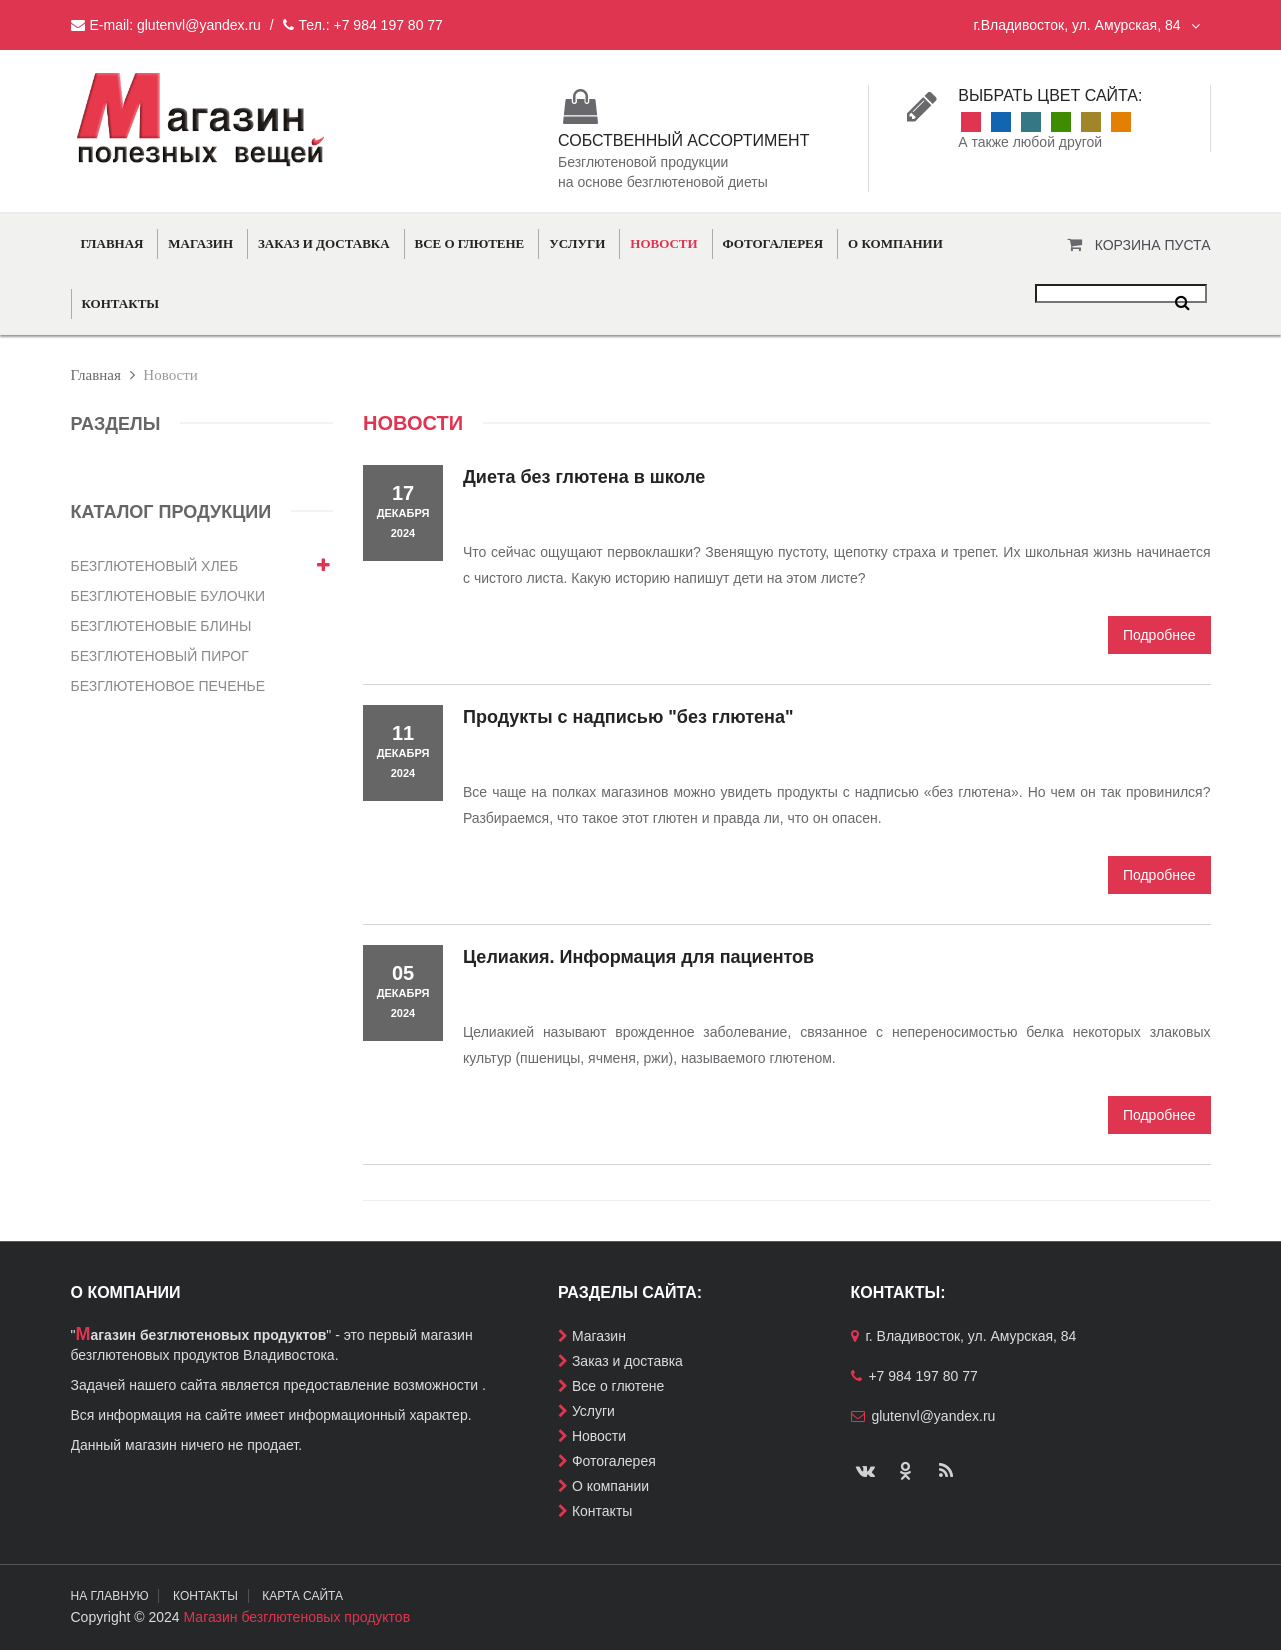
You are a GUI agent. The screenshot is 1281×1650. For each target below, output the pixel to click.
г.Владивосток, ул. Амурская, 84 (1086, 25)
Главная (112, 243)
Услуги (577, 243)
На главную (110, 1596)
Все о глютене (470, 243)
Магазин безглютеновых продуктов (297, 1617)
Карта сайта (303, 1596)
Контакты (121, 303)
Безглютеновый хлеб (155, 566)
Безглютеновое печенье (168, 686)
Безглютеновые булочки (168, 596)
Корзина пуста (1153, 245)
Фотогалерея (773, 243)
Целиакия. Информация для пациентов (638, 957)
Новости (663, 243)
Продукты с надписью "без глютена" (628, 717)
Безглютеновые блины (161, 626)
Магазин (200, 243)
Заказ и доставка (324, 243)
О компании (895, 243)
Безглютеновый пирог (160, 656)
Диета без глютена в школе (584, 477)
